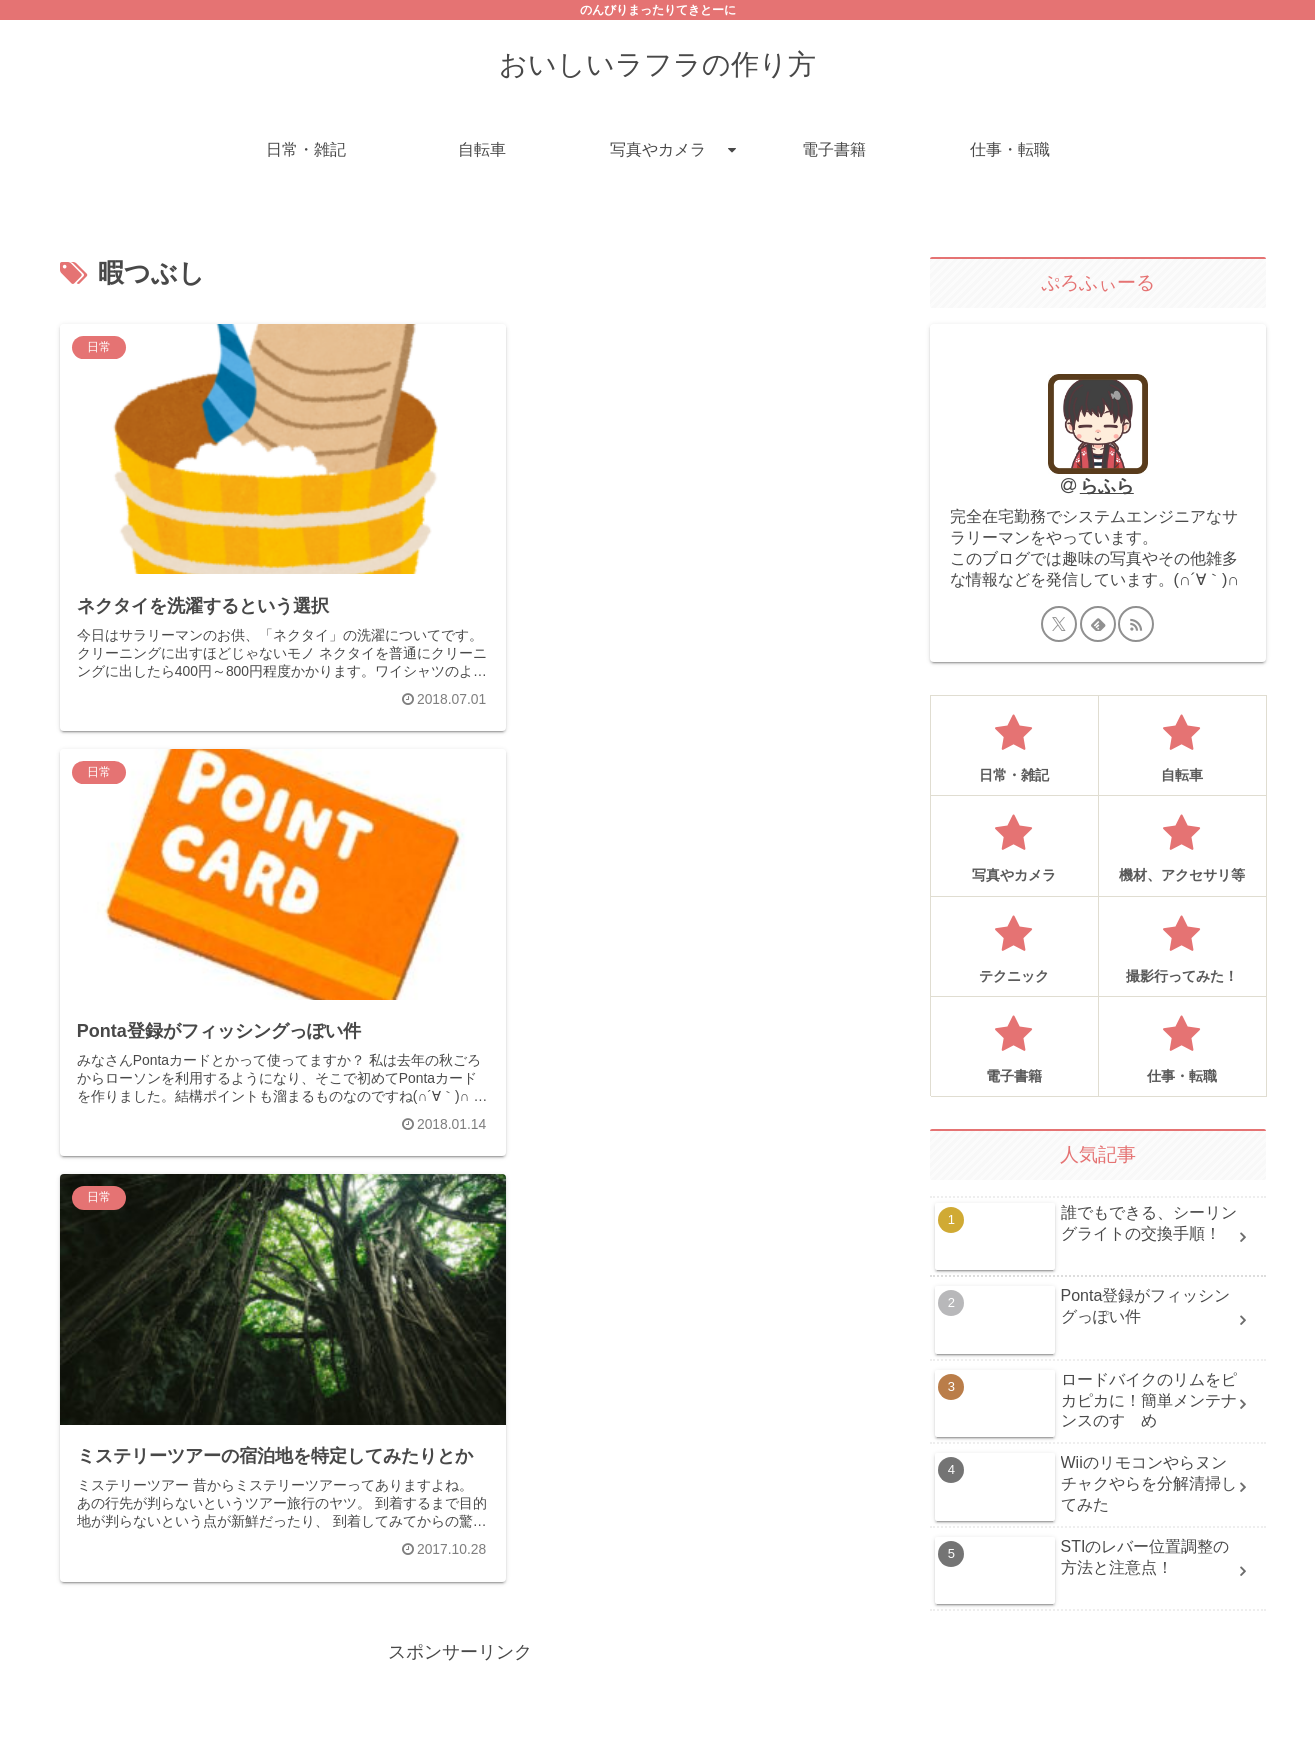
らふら (1107, 486)
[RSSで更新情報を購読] (1136, 624)
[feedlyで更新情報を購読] (1098, 624)
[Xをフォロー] (1059, 624)
